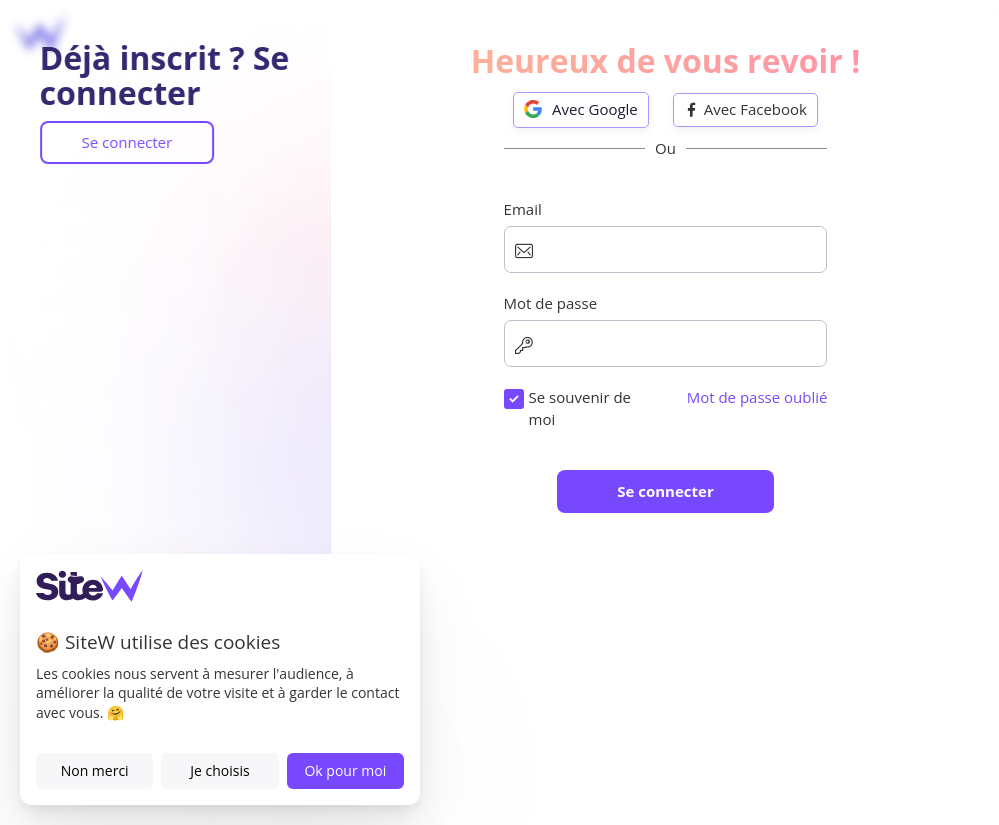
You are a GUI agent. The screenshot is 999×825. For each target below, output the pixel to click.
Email (475, 333)
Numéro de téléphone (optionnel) (573, 520)
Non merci (95, 770)
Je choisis (219, 770)
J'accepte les (605, 614)
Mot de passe (503, 426)
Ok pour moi (345, 770)
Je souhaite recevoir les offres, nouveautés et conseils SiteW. (667, 674)
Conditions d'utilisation (649, 614)
